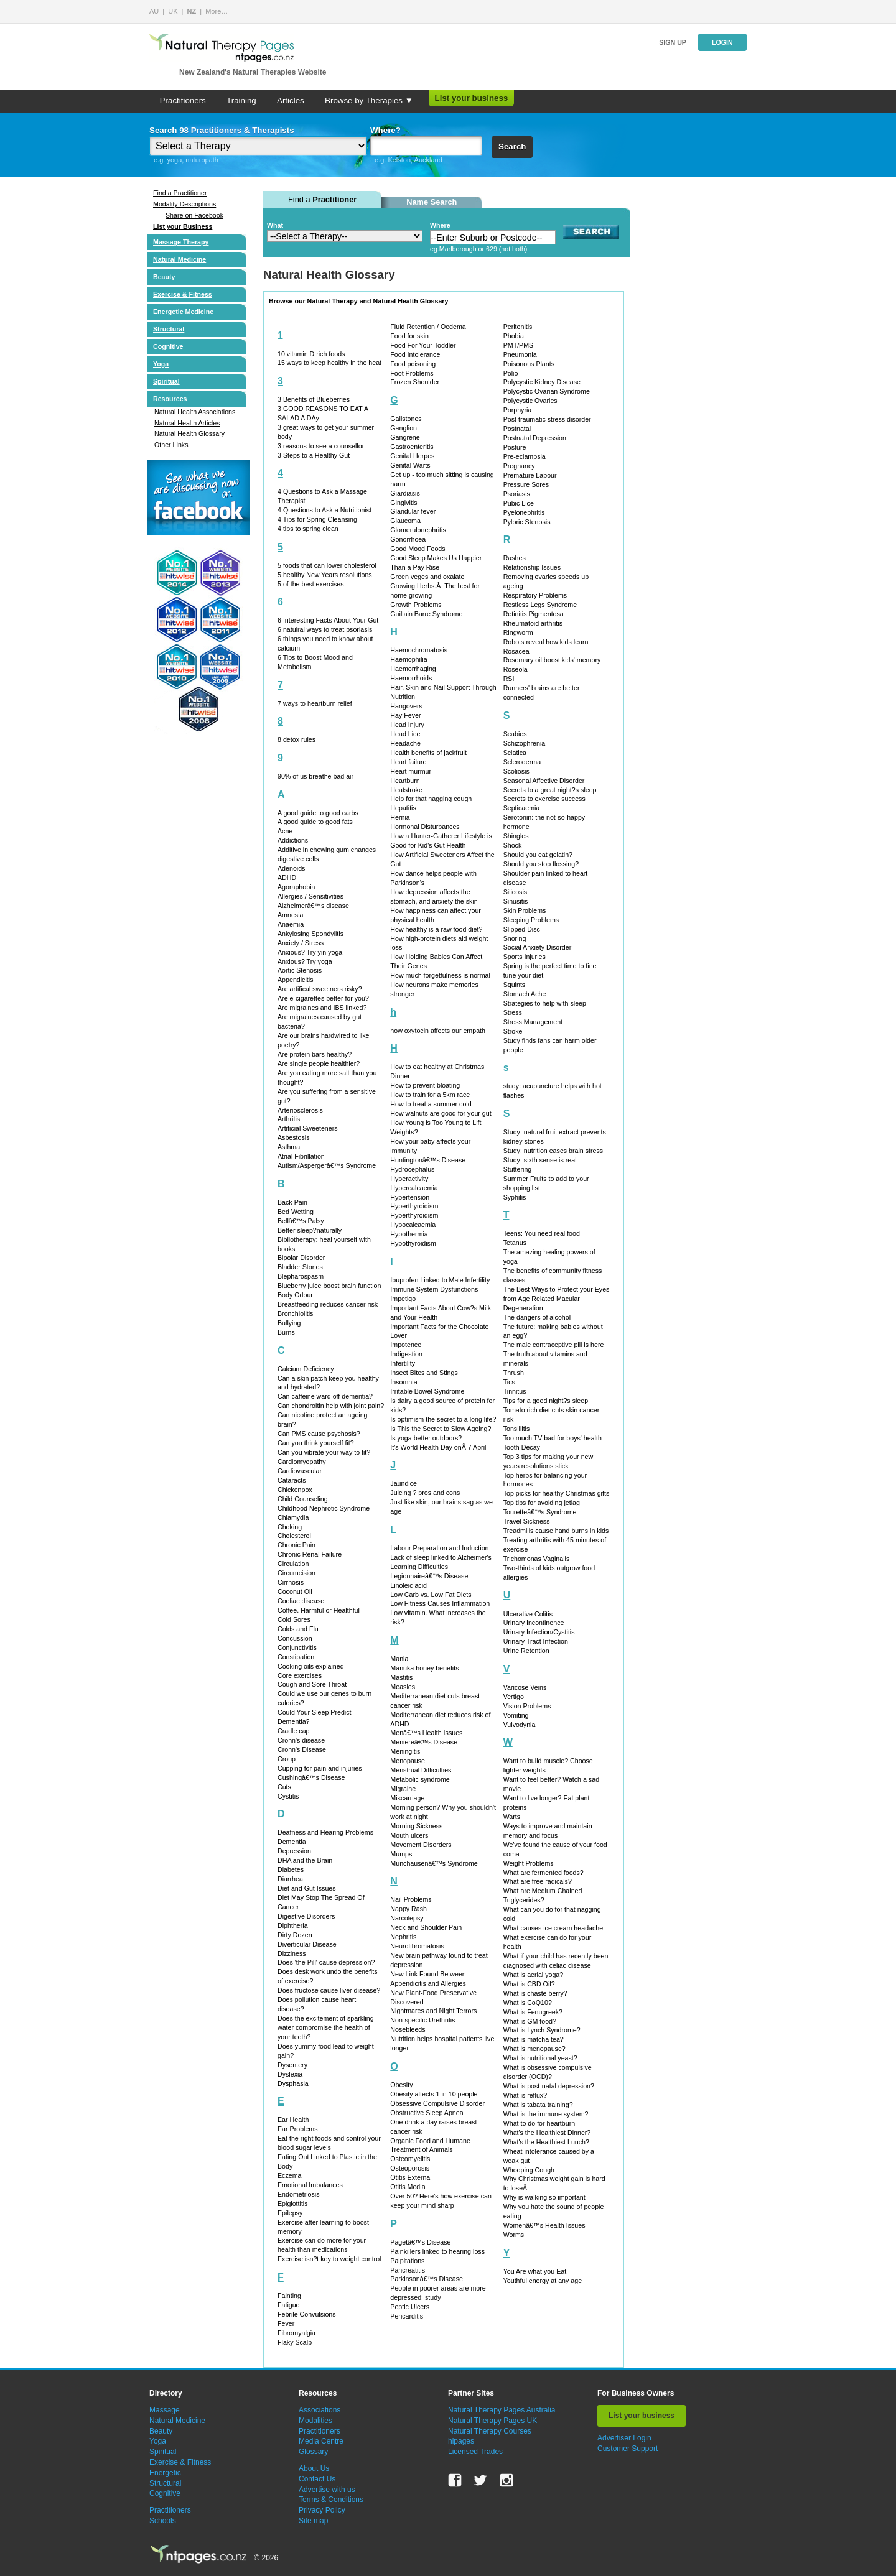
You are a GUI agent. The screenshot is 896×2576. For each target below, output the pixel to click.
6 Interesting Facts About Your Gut (328, 620)
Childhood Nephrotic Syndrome (324, 1508)
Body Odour (295, 1295)
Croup (287, 1759)
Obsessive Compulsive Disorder (437, 2103)
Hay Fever (405, 715)
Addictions (293, 840)
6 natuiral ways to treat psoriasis (325, 629)
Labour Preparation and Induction (439, 1548)
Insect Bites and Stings (423, 1372)
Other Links (171, 444)
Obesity (401, 2084)
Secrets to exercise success (544, 798)
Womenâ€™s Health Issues (544, 2225)
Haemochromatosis (418, 650)
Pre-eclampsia (524, 456)
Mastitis (401, 1677)
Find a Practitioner (180, 193)
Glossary (313, 2451)
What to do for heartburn (539, 2123)
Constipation (296, 1657)
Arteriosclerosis (300, 1110)
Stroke (513, 1031)
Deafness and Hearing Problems (325, 1832)
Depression (294, 1851)
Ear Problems (298, 2129)
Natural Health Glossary (189, 433)
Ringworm (518, 632)
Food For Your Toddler (422, 345)
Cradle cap (294, 1731)
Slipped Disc (521, 929)
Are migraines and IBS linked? (322, 1007)
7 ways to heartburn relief (315, 703)
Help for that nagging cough (431, 798)
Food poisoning (413, 364)
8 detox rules (296, 739)
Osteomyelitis (410, 2158)
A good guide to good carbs (318, 813)
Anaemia (291, 924)
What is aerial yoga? (533, 1974)
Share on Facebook (194, 215)
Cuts (284, 1787)
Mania (399, 1658)
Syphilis (514, 1197)
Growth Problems (415, 604)
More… (216, 11)
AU (154, 11)
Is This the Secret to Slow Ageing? (440, 1428)
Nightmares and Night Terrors (433, 2010)
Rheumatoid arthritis (532, 623)
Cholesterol (294, 1535)
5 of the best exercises (311, 584)
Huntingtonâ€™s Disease (427, 1160)
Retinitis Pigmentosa (533, 614)
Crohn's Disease (302, 1749)
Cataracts (292, 1480)
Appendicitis (295, 979)
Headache (405, 743)
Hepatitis (403, 808)
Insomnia (403, 1382)
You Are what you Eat (535, 2271)
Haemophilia (408, 659)
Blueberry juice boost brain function (329, 1285)
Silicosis (515, 892)
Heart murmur (410, 771)
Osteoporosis (409, 2168)
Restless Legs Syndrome (540, 604)
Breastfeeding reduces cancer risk (328, 1304)
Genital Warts (410, 465)
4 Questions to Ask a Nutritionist (324, 510)
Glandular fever (413, 511)
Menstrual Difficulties (420, 1770)
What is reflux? (525, 2095)
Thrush (513, 1372)
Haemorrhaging (413, 668)
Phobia (513, 336)
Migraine (403, 1788)
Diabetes (291, 1869)
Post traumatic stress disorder (547, 419)
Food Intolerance (415, 354)
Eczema (290, 2175)
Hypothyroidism (413, 1243)
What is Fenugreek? (532, 2012)
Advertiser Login (624, 2438)
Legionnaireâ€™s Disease (429, 1576)
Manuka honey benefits (424, 1668)
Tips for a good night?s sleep (545, 1400)
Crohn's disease (301, 1740)
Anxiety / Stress (301, 943)
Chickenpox (295, 1489)
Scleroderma (522, 762)
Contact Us (317, 2479)
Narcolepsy (406, 1918)
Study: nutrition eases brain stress (553, 1150)
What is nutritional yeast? (540, 2058)
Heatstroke (406, 790)
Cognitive (168, 346)
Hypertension (409, 1197)
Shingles (516, 836)
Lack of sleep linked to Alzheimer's (441, 1557)
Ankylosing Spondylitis (310, 933)
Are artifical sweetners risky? (320, 989)
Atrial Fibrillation (301, 1156)
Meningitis (405, 1751)
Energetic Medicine (183, 311)
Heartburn (404, 780)
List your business (471, 98)
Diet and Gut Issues (307, 1888)
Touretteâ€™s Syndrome (540, 1512)
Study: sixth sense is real (540, 1160)
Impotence (405, 1344)
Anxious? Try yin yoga (310, 952)
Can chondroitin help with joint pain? (331, 1405)
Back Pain (292, 1202)
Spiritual (166, 381)
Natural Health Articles (187, 423)
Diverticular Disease (307, 1944)
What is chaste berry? (535, 1993)
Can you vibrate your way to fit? (324, 1452)
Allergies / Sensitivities (310, 896)
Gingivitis (403, 502)
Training (241, 100)
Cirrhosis (291, 1582)
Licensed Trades (475, 2451)
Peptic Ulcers (409, 2306)
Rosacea (516, 651)
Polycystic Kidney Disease (542, 382)
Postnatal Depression (534, 438)
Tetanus (514, 1242)
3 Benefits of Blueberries (314, 399)
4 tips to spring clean (308, 528)
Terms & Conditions (331, 2499)
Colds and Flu (298, 1629)
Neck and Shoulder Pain (426, 1927)
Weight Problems (528, 1863)
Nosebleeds (407, 2029)
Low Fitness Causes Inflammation (440, 1603)
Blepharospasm (301, 1276)
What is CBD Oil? (529, 1984)
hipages (461, 2441)
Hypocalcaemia (413, 1224)
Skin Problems (524, 910)
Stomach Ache (524, 994)
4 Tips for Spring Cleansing (317, 519)
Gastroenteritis (411, 446)
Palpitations (407, 2260)
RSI (509, 678)
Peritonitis (518, 326)
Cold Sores (294, 1619)
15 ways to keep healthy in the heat (329, 362)
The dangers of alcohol (537, 1317)
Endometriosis (299, 2194)
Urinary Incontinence (533, 1622)
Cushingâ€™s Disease (311, 1777)
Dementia (292, 1841)
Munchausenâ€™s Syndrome (433, 1863)
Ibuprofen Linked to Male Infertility (440, 1280)
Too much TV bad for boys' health (552, 1438)
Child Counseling (303, 1499)
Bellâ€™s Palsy (301, 1221)
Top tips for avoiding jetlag (541, 1502)
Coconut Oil (295, 1591)
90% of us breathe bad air (315, 776)
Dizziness (292, 1953)
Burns (286, 1332)
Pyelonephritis (524, 512)
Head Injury (407, 724)
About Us (314, 2468)
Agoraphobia (296, 887)
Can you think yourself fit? (316, 1443)
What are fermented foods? (543, 1872)
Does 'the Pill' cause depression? (326, 1962)
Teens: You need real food (541, 1233)
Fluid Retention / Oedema (427, 326)
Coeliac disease (301, 1601)
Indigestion (406, 1354)
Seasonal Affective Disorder (544, 780)
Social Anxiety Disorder (537, 947)
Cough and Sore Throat (312, 1684)
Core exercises (300, 1675)
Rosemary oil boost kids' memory (552, 660)
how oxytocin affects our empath (437, 1030)
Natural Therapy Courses (489, 2431)
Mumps (401, 1854)
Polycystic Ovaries (530, 400)
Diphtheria (293, 1925)
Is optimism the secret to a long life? (443, 1419)
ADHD (287, 877)
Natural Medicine (179, 259)
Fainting (289, 2295)
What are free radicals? (537, 1881)
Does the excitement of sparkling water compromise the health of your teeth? (326, 2027)
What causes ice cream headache (553, 1928)
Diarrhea (290, 1879)
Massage (164, 2410)
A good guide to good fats (315, 821)
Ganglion (403, 428)
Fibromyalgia (296, 2333)
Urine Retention (526, 1650)
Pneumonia (520, 354)
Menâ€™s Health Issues (426, 1732)
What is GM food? (529, 2021)
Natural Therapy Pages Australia (502, 2410)
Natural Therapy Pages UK (492, 2420)
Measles (402, 1686)
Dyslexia (290, 2074)
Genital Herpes (412, 456)
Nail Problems (410, 1899)
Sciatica (514, 752)
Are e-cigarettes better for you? (323, 998)
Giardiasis (404, 493)
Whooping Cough (528, 2170)
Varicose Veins (525, 1687)
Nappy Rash (408, 1908)
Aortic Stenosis (300, 970)
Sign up (672, 42)
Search (512, 146)
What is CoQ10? (527, 2002)
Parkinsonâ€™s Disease (426, 2278)
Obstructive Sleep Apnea (426, 2112)
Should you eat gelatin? (537, 854)
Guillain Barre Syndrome (426, 614)
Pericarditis (406, 2316)
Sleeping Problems (531, 920)
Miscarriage (407, 1798)
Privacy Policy (322, 2510)
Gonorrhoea (408, 539)
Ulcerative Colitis (528, 1614)
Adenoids (291, 868)
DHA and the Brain (305, 1860)
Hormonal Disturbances (424, 826)
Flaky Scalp (295, 2342)
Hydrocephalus (412, 1169)
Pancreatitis (407, 2270)
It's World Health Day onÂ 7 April (438, 1447)
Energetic (165, 2472)
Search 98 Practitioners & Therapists (221, 130)
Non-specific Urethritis (422, 2020)
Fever (286, 2323)
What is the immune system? (546, 2114)
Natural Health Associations (194, 411)
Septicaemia (521, 808)
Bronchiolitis (295, 1313)
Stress (512, 1012)
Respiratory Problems (535, 595)
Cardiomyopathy (302, 1461)
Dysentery (292, 2065)
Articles (290, 100)
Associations (319, 2410)
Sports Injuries (524, 956)
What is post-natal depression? (548, 2086)
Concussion (295, 1638)
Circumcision (296, 1573)
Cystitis (288, 1796)
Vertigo (513, 1696)
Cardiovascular (300, 1471)
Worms (514, 2234)
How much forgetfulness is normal (440, 975)
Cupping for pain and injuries (320, 1768)
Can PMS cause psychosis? (319, 1433)
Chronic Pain (296, 1545)
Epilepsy (290, 2213)
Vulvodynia (519, 1724)
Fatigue (289, 2305)
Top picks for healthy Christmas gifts (556, 1493)
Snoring (514, 938)
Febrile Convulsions (307, 2314)
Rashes (514, 558)
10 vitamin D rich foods (311, 354)
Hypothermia (408, 1234)
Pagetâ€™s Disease (420, 2242)
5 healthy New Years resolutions (325, 574)
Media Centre (321, 2441)
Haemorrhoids (411, 678)
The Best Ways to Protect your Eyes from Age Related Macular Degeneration (556, 1299)
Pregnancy (519, 466)
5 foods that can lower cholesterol (327, 565)
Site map (313, 2520)
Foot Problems (411, 373)
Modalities (315, 2420)
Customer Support (627, 2448)
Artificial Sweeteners (308, 1128)
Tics (509, 1382)
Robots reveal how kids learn (546, 642)
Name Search (431, 201)
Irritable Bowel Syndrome (427, 1391)
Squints (514, 984)
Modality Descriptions (184, 204)
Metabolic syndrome (419, 1779)
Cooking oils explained (311, 1666)
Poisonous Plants (528, 364)
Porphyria (517, 410)
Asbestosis (294, 1137)
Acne (285, 831)
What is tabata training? (538, 2104)
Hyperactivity (409, 1178)
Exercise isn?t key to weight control (329, 2259)
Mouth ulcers (409, 1835)
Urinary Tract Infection (535, 1641)
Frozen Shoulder (414, 382)
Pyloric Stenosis (527, 522)
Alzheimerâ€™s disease (313, 905)
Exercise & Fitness (182, 294)
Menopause (407, 1760)
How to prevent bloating (425, 1085)
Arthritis (289, 1119)
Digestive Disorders (306, 1916)
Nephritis (403, 1936)
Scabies (515, 734)
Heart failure (408, 762)
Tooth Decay (521, 1447)
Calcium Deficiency (306, 1369)
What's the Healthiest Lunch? (546, 2142)
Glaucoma (405, 520)
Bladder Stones (300, 1267)
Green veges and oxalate (427, 576)
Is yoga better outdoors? (426, 1438)
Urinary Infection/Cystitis (539, 1632)
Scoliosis (516, 771)
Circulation (293, 1563)
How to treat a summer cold (430, 1104)
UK (172, 11)
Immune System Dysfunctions (434, 1289)
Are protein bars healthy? (315, 1054)
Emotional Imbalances (310, 2185)
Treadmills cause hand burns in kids (556, 1530)
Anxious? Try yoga (305, 961)
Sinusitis (515, 901)
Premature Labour (530, 475)
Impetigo (403, 1298)
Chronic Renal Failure (310, 1554)
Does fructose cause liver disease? (329, 1990)
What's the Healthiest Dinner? (547, 2132)
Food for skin (409, 336)
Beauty (164, 276)
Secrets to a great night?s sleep (550, 790)
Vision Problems (527, 1706)
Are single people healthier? (319, 1063)
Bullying (289, 1323)
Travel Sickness (526, 1521)
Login (722, 42)
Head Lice (405, 734)
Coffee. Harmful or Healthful (319, 1610)
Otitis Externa (410, 2177)
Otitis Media (407, 2186)
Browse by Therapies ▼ (369, 100)
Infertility (402, 1363)
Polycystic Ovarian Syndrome (546, 391)
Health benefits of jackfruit (428, 752)
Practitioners (183, 100)
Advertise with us (327, 2489)
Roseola (515, 669)
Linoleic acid (408, 1585)
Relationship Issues (532, 567)
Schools (162, 2520)
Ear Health (293, 2119)
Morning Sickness (416, 1826)
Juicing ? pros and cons (425, 1492)
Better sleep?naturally (310, 1230)
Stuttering (517, 1169)
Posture (514, 447)
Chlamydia (293, 1517)
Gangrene (404, 437)
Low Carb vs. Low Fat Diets (430, 1594)
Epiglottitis (293, 2203)
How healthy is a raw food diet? (436, 929)
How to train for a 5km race (430, 1094)
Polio (510, 373)
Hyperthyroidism (414, 1206)
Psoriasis (516, 494)
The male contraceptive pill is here (553, 1344)
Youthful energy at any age (542, 2280)
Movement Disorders (420, 1844)
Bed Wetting (296, 1211)
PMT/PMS (518, 345)
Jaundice (403, 1483)
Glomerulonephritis (418, 530)
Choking (290, 1527)
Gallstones (405, 418)
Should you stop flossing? (541, 864)
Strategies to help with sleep (544, 1003)
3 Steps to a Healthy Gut (314, 455)
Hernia (399, 817)
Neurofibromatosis (417, 1946)
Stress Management (532, 1022)
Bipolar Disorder (301, 1257)
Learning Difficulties (419, 1566)
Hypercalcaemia (413, 1188)
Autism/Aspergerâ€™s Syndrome (327, 1165)
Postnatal (517, 428)
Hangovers (406, 706)
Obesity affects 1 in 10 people (433, 2094)
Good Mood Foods (417, 548)
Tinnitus (514, 1391)
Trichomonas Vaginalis (536, 1558)
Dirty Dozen (295, 1935)
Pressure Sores (526, 484)
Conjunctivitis (297, 1647)
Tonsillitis (516, 1428)
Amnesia (290, 915)
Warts (511, 1816)
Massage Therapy (180, 242)
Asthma (289, 1147)
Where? (385, 130)
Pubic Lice (518, 503)
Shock (512, 845)
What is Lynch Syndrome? (542, 2030)
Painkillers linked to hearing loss (437, 2251)
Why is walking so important (544, 2197)
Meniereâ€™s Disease (423, 1742)
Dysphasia (293, 2083)
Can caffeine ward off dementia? (325, 1396)
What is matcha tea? (533, 2039)
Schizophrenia (524, 743)
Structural (168, 329)
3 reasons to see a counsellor (321, 446)
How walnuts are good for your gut (440, 1113)
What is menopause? (534, 2048)
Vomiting (516, 1715)
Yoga (161, 364)
